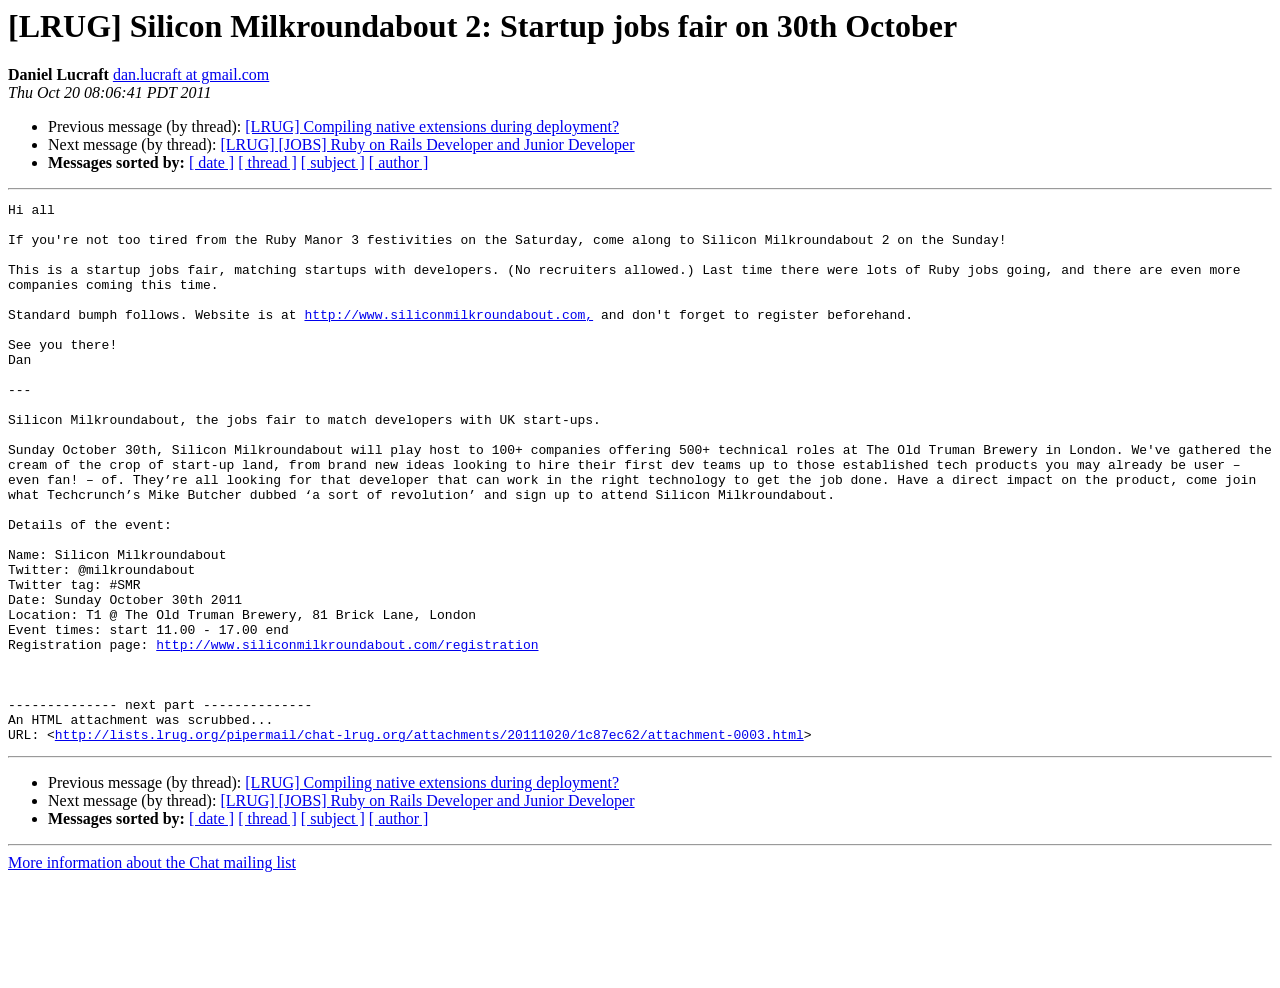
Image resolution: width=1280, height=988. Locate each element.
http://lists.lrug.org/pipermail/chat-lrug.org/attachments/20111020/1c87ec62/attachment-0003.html (429, 842)
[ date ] (211, 162)
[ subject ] (333, 162)
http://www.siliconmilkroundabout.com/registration (347, 734)
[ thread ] (267, 162)
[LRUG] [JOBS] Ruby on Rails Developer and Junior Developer (427, 144)
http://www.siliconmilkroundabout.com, (448, 338)
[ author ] (399, 162)
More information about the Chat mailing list (152, 970)
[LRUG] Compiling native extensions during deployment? (432, 126)
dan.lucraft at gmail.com (191, 74)
